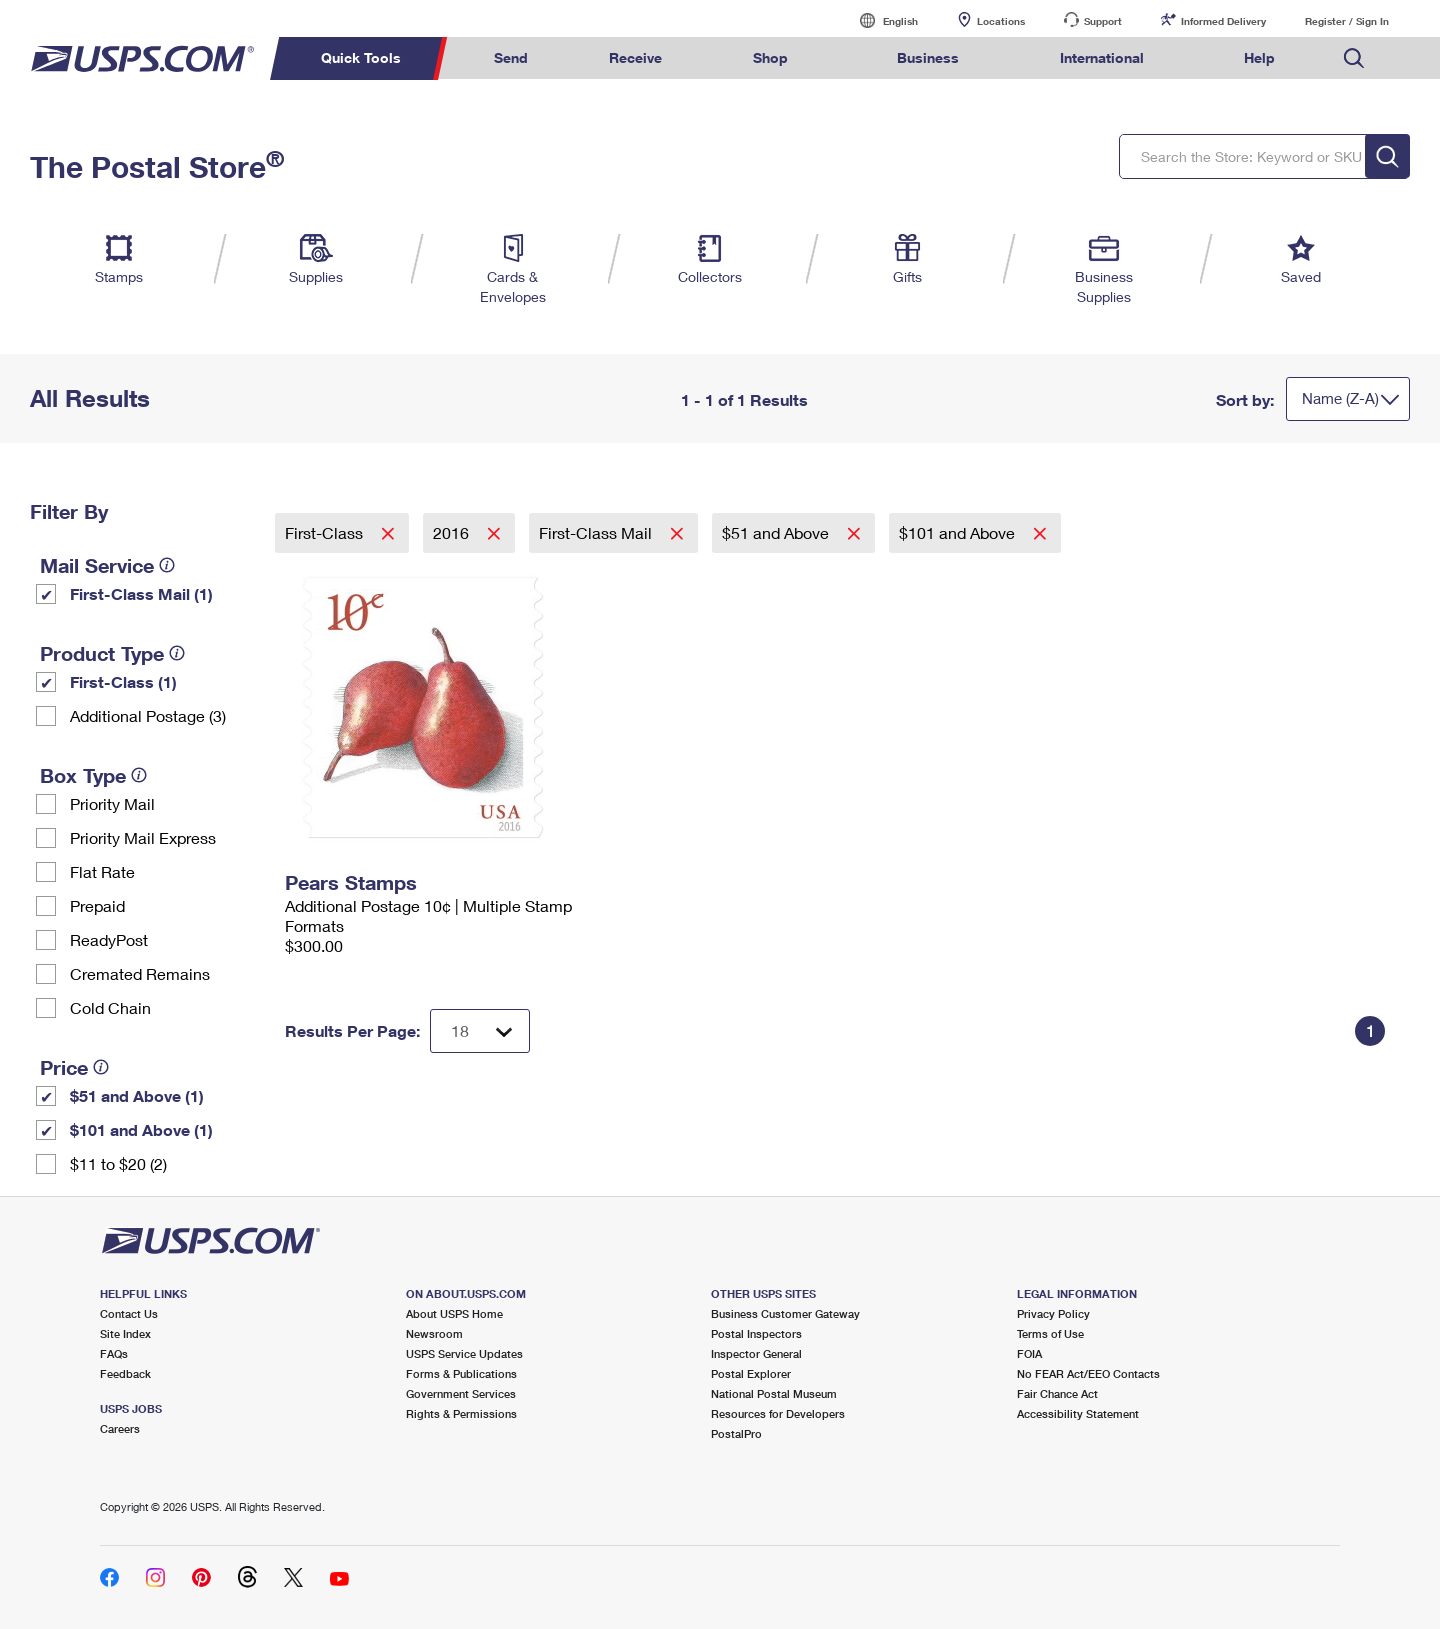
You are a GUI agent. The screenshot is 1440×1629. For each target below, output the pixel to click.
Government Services (461, 1393)
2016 (453, 532)
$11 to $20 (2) (118, 1163)
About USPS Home (454, 1313)
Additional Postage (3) (148, 715)
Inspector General (756, 1353)
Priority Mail (112, 803)
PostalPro (736, 1433)
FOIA (1029, 1353)
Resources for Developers (778, 1413)
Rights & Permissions (461, 1413)
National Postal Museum (774, 1393)
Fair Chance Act (1057, 1393)
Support (1103, 21)
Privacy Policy (1053, 1313)
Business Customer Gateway (785, 1313)
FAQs (114, 1353)
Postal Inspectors (756, 1333)
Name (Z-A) (1340, 398)
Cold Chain (110, 1007)
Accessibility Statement (1078, 1413)
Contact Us (129, 1313)
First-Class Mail (597, 532)
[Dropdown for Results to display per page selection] (480, 1031)
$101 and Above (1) (141, 1129)
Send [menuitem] (511, 57)
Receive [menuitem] (635, 57)
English (880, 20)
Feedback (125, 1373)
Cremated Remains (140, 973)
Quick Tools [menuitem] (361, 57)
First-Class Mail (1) (141, 593)
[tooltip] (167, 565)
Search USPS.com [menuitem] (1354, 58)
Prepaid (97, 905)
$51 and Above (777, 532)
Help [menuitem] (1259, 57)
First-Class (326, 532)
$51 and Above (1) (137, 1095)
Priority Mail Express (143, 837)
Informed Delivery (1223, 21)
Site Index (125, 1333)
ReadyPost (109, 939)
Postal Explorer (751, 1373)
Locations (1001, 21)
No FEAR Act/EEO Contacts (1088, 1373)
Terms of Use (1050, 1333)
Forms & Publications (461, 1373)
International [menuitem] (1102, 57)
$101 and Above (959, 532)
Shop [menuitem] (770, 57)
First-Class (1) (123, 681)
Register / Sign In (1347, 21)
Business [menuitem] (928, 57)
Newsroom (434, 1333)
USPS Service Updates (464, 1353)
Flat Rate (102, 871)
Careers (120, 1428)
